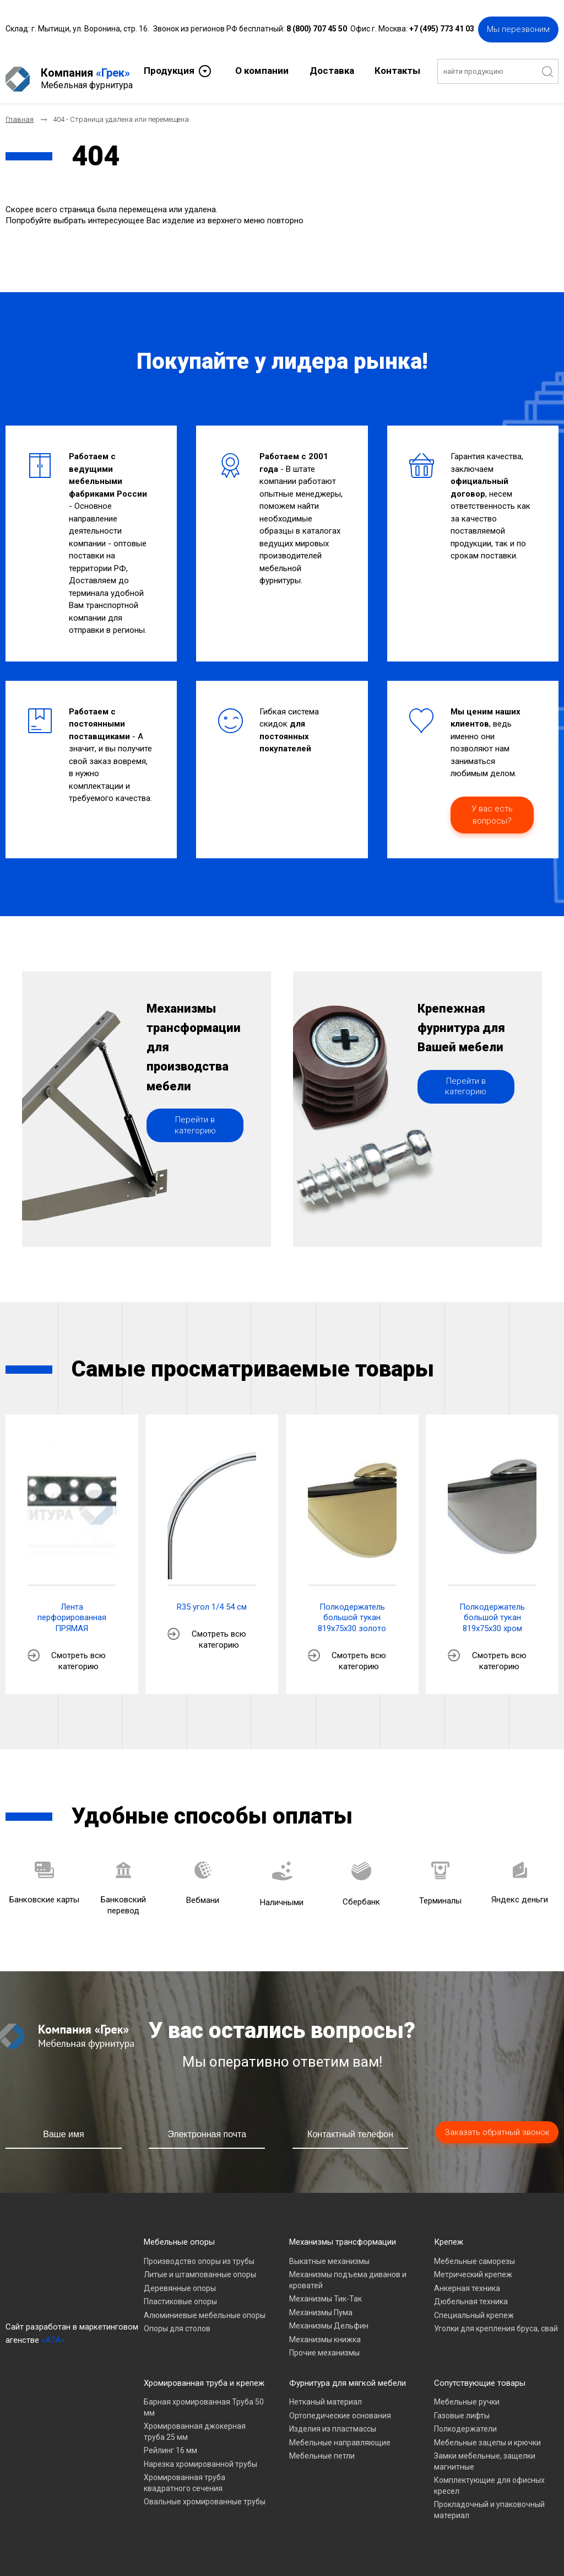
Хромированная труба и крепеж (204, 2374)
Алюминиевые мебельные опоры (204, 2306)
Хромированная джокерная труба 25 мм (195, 2423)
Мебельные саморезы (474, 2252)
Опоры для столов (177, 2320)
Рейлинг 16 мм (170, 2442)
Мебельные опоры (179, 2234)
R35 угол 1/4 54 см (212, 1598)
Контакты (397, 69)
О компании (262, 69)
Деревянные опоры (180, 2279)
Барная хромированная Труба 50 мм (204, 2399)
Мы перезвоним (518, 28)
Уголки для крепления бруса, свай (496, 2320)
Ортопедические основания (340, 2406)
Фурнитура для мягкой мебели (347, 2374)
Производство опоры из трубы (199, 2252)
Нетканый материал (325, 2393)
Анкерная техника (467, 2279)
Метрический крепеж (473, 2266)
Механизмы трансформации (342, 2234)
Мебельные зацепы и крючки (487, 2433)
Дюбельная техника (471, 2293)
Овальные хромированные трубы (204, 2493)
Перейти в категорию (195, 1147)
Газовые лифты (462, 2406)
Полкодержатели (465, 2420)
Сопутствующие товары (479, 2374)
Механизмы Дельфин (328, 2317)
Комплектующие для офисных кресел (489, 2477)
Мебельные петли (322, 2447)
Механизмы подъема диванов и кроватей (347, 2272)
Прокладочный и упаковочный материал (489, 2502)
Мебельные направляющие (340, 2433)
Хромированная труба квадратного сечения (184, 2474)
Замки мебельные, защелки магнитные (484, 2453)
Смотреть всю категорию (78, 1652)
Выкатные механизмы (329, 2252)
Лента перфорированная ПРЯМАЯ (71, 1609)
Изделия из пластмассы (332, 2420)
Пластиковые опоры (180, 2293)
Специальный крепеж (474, 2306)
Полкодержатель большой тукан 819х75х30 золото (352, 1609)
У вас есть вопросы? (492, 806)
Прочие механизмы (324, 2344)
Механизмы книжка (325, 2330)
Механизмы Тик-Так (325, 2290)
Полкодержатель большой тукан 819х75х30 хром (492, 1609)
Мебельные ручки (467, 2393)
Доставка (332, 69)
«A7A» (52, 2331)
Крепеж (448, 2234)
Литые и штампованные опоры (200, 2266)
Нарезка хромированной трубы (200, 2455)
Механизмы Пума (320, 2303)
